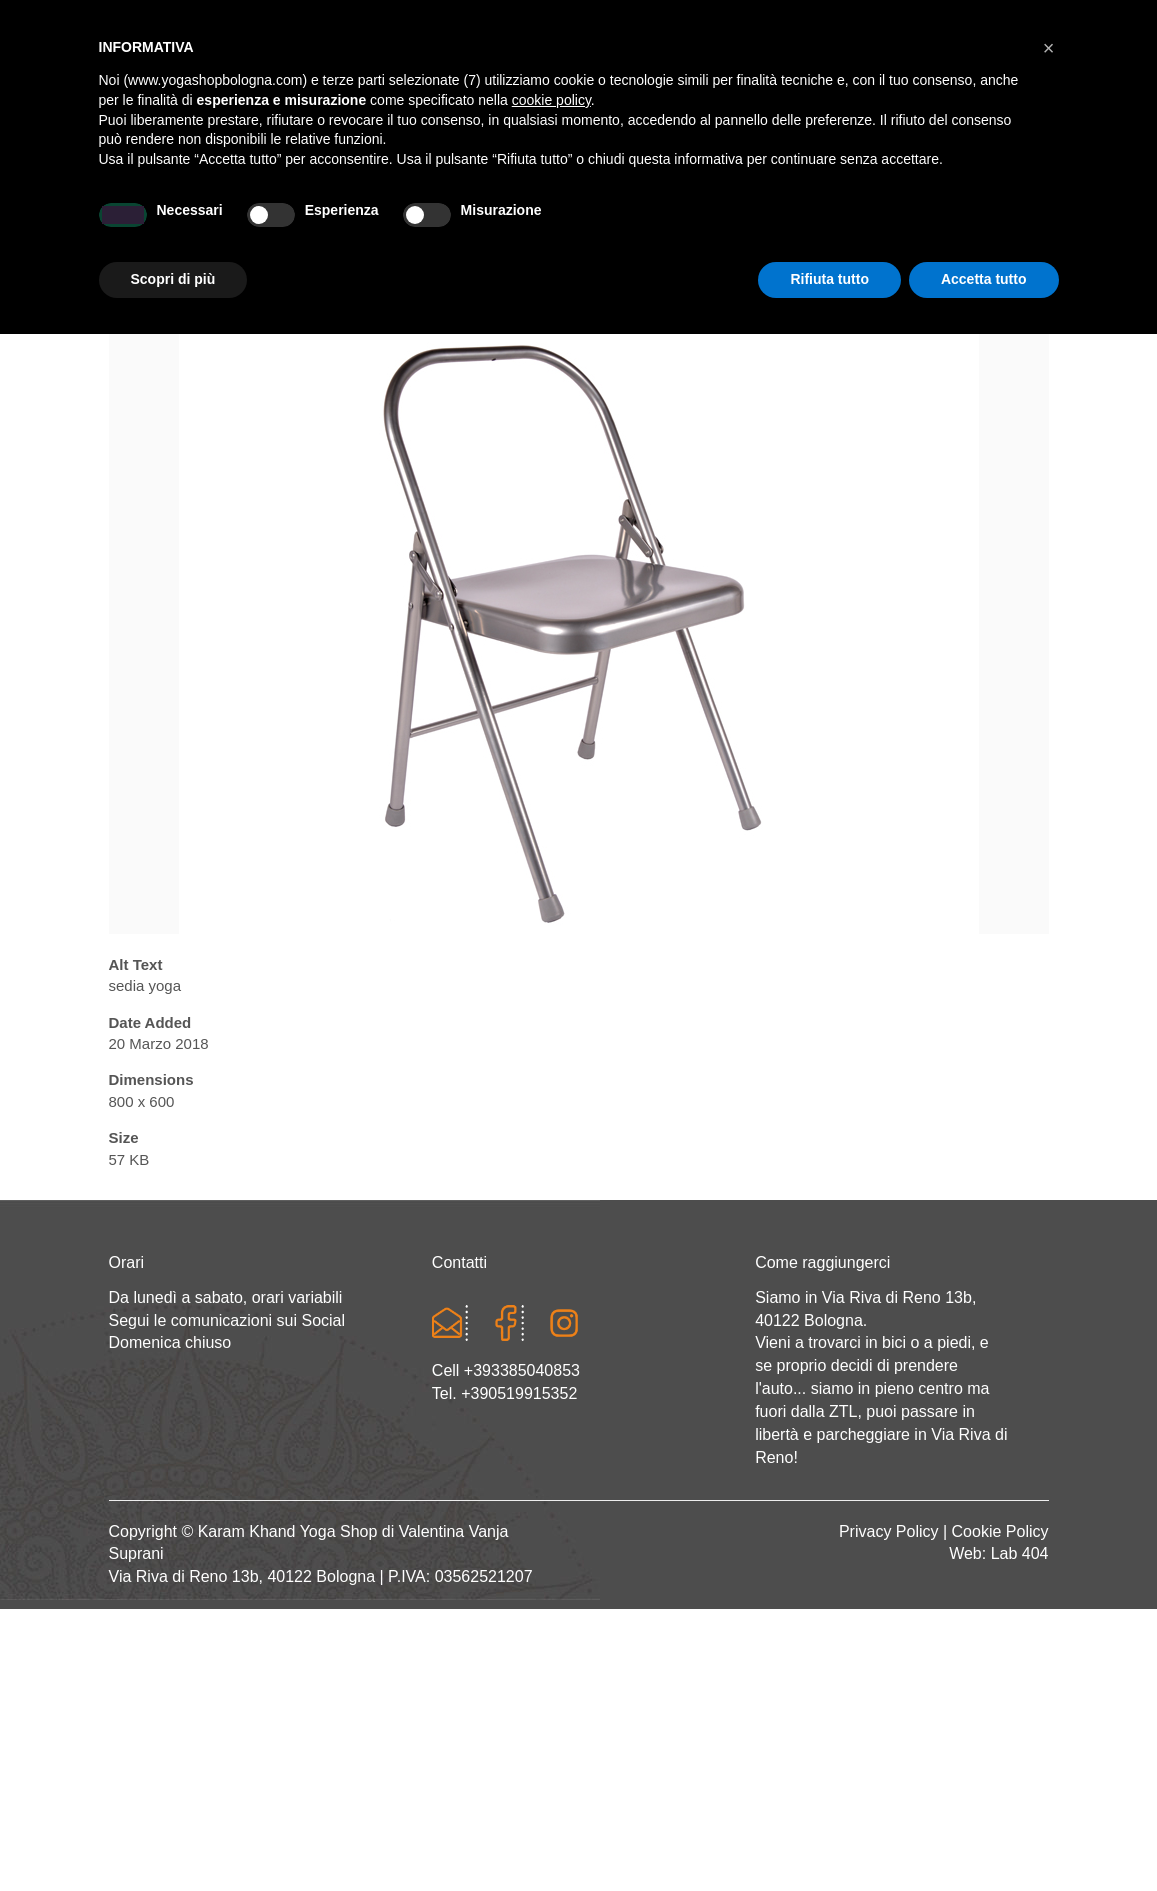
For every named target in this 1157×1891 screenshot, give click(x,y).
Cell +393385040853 (506, 1370)
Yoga (355, 226)
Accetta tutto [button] (984, 1836)
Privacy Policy (889, 1531)
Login (795, 20)
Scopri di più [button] (173, 1836)
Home (205, 226)
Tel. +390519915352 (504, 1393)
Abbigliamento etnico (799, 226)
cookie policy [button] (551, 1657)
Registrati (873, 20)
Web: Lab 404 (998, 1553)
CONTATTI (939, 226)
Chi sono (280, 226)
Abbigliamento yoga (475, 226)
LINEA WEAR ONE (634, 226)
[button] (1049, 1605)
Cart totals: (177, 20)
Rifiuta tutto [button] (829, 1836)
